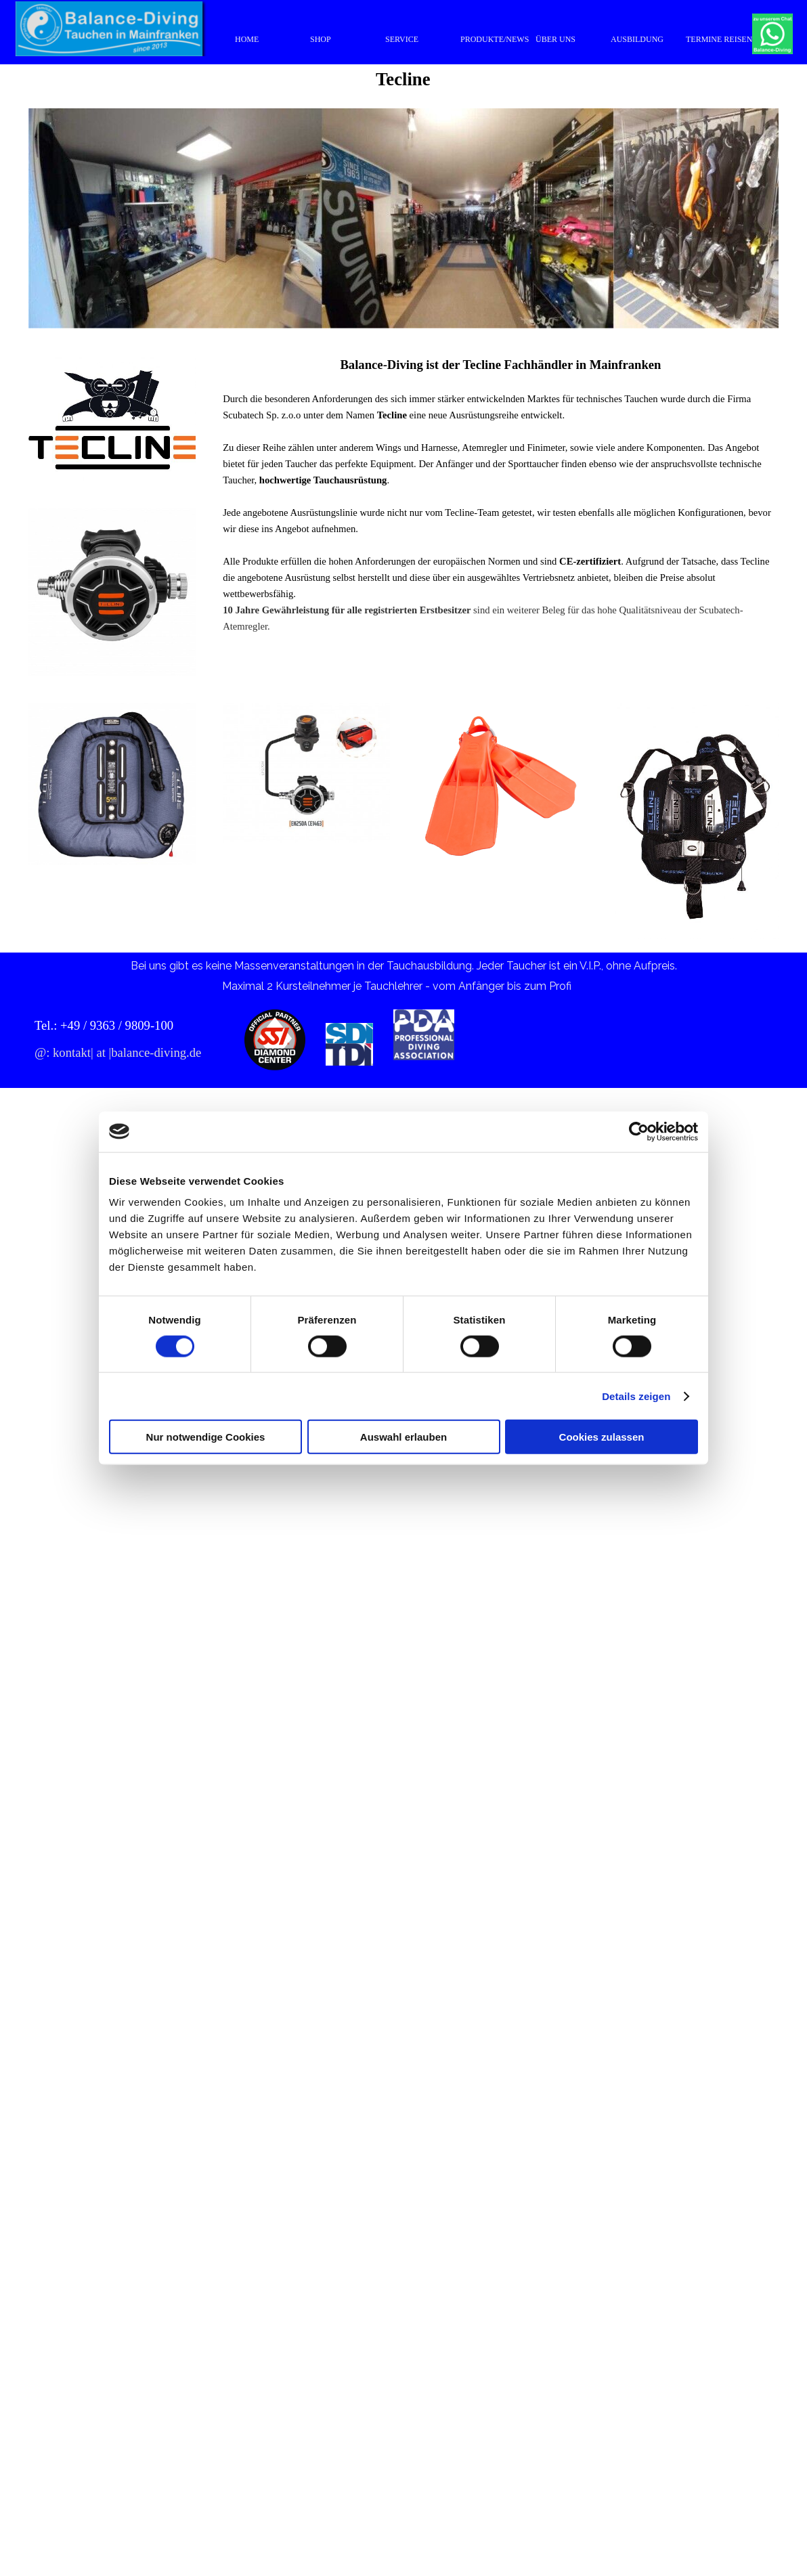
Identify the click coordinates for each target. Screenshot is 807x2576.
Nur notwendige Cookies (205, 1437)
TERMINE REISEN (719, 39)
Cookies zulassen (602, 1437)
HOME (247, 39)
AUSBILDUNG (637, 39)
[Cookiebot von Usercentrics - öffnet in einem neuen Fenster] (639, 1131)
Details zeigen (636, 1395)
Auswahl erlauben (403, 1437)
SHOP (320, 39)
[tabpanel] (501, 503)
